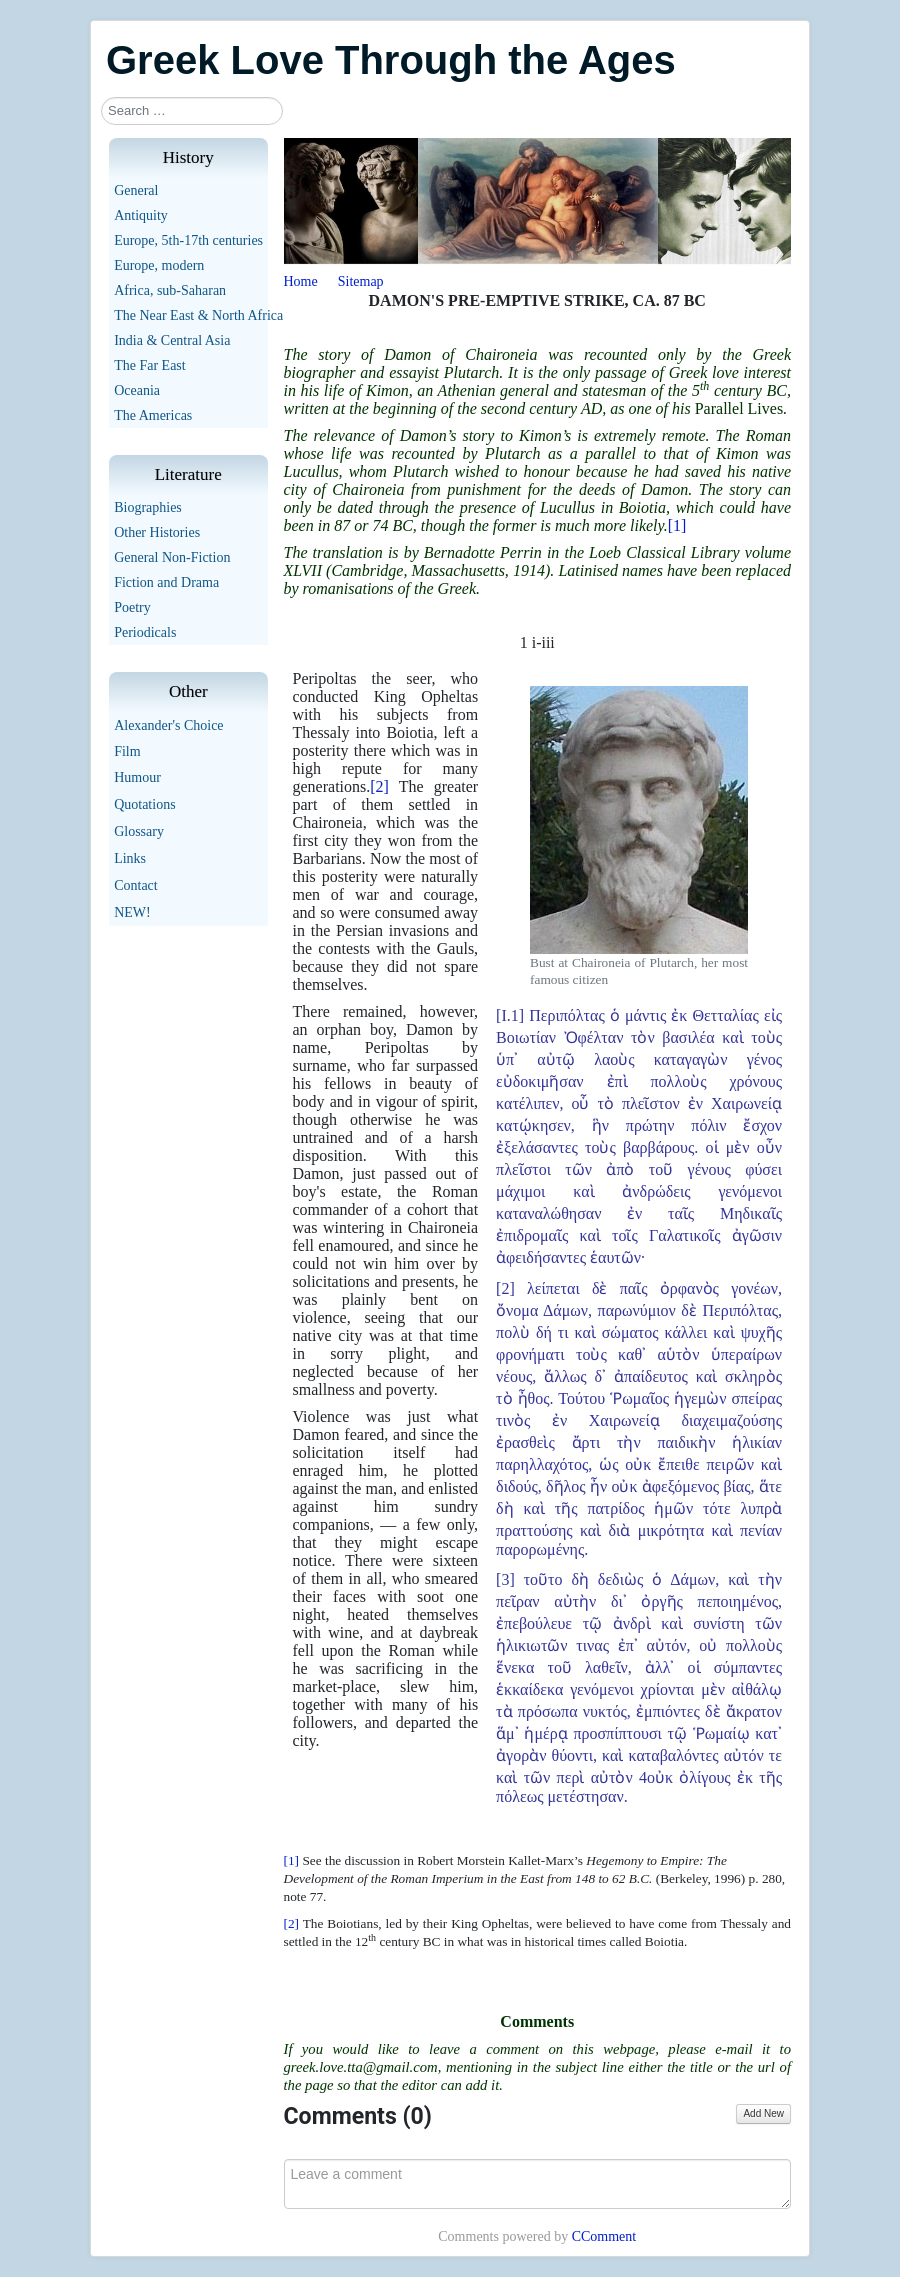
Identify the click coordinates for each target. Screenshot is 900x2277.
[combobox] (192, 111)
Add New (763, 2113)
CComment (604, 2236)
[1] (677, 525)
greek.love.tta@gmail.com (361, 2067)
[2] (379, 786)
